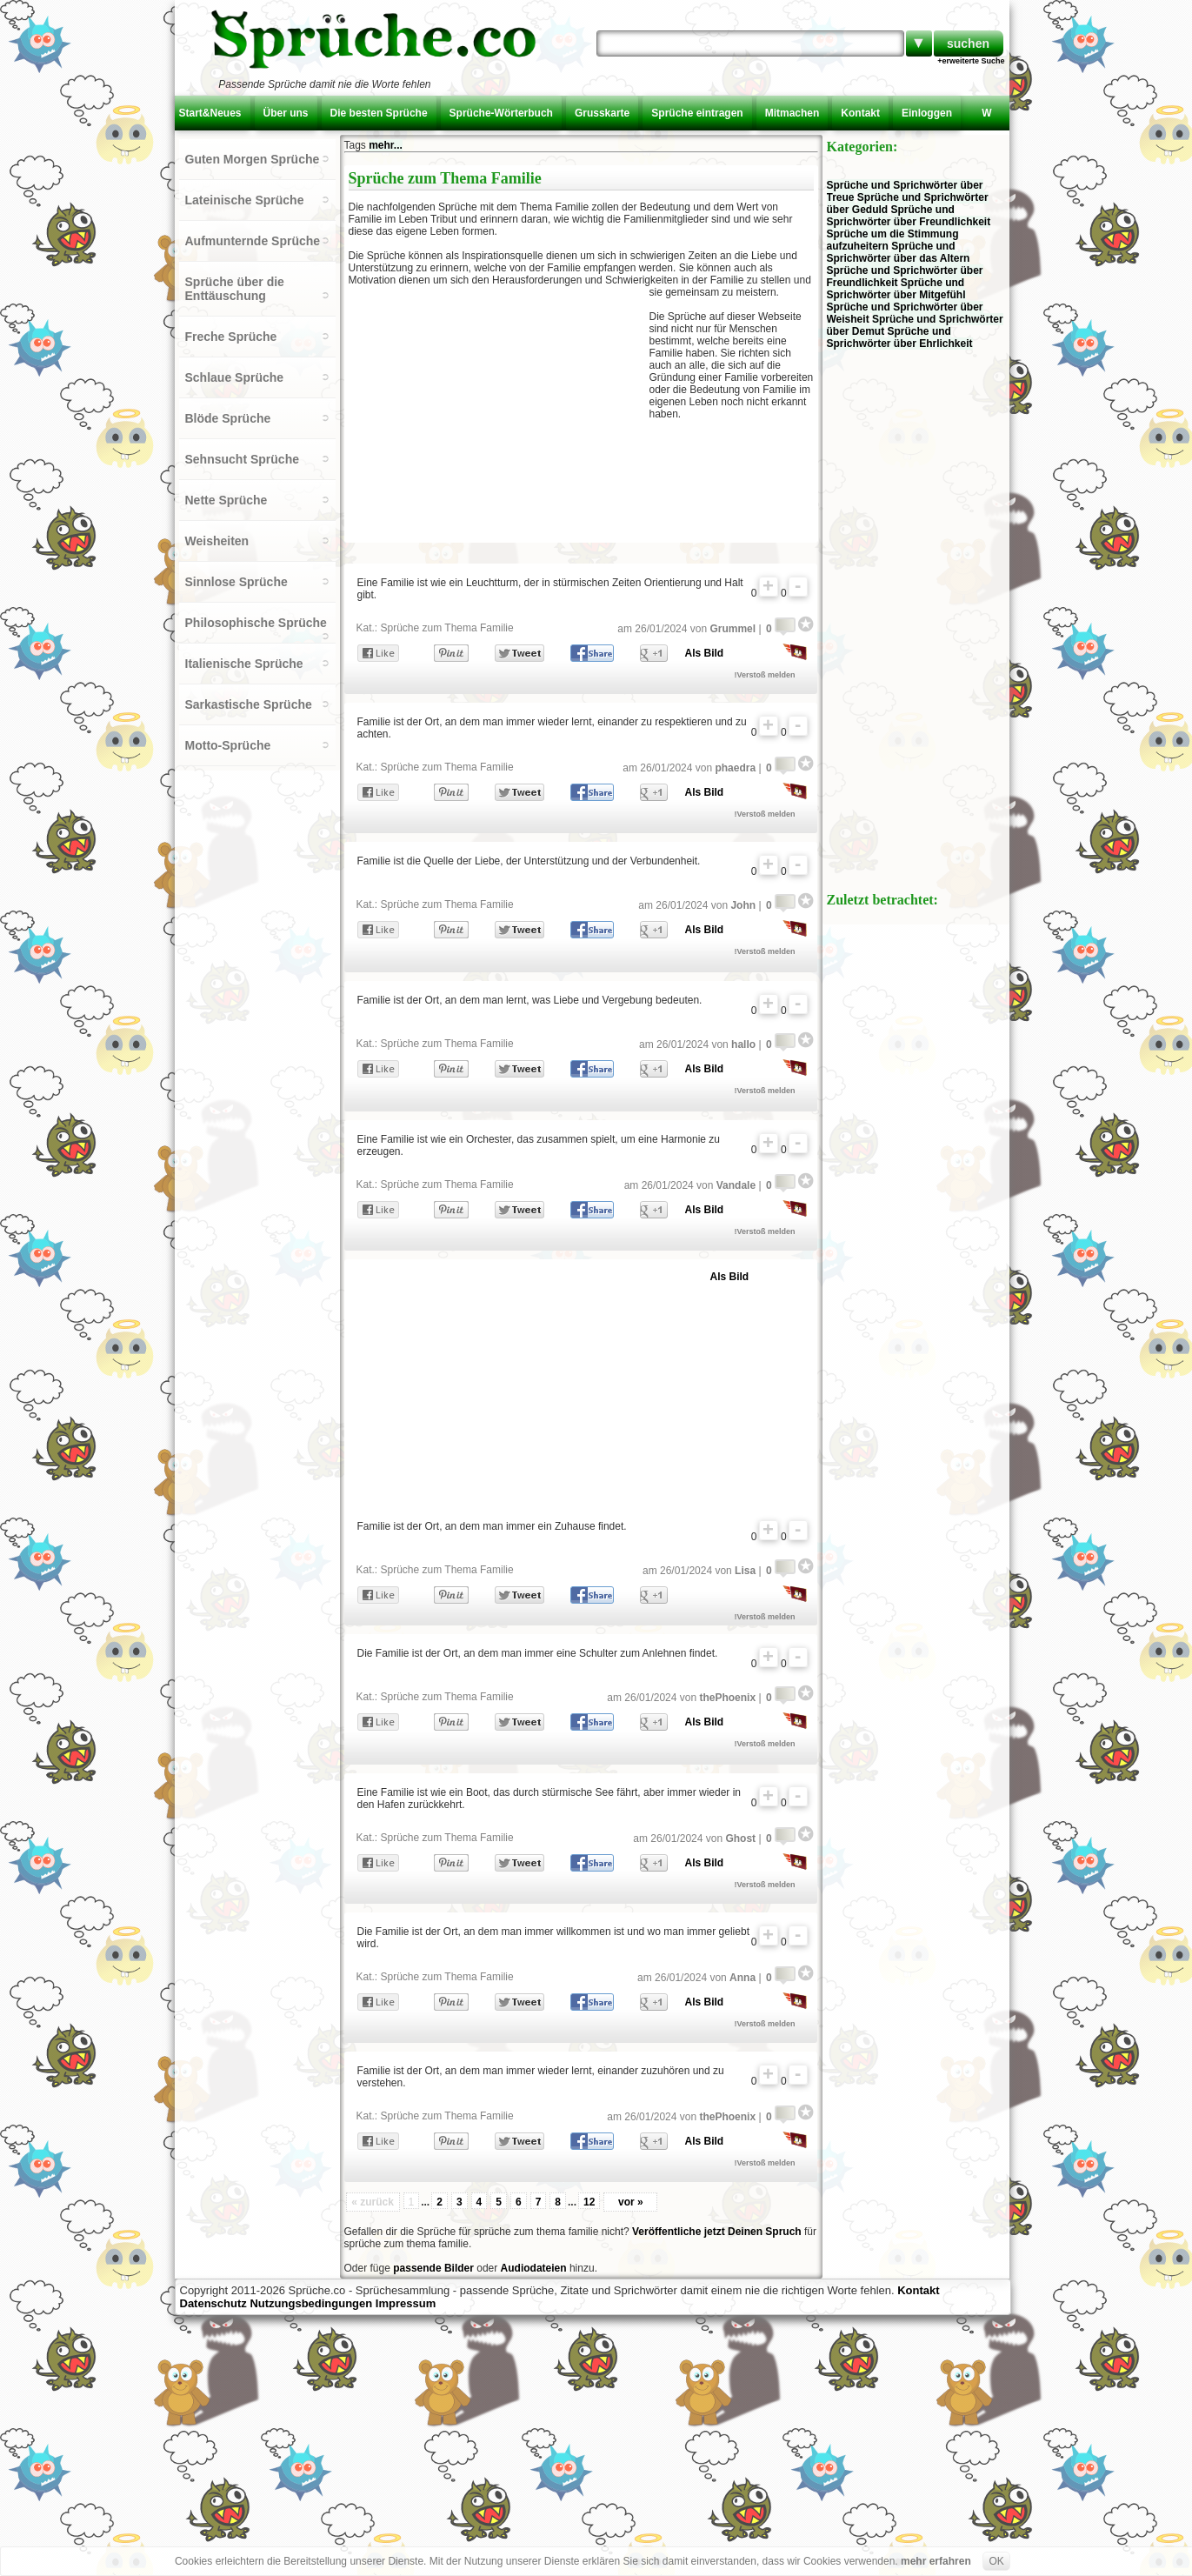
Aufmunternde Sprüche (253, 241)
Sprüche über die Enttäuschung (234, 289)
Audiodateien (534, 2268)
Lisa (745, 1571)
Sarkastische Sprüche (248, 704)
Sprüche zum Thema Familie (447, 628)
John (743, 905)
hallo (743, 1044)
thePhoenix (727, 1698)
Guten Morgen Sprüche (252, 159)
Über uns (286, 113)
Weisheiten (217, 541)
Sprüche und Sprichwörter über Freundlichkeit (909, 216)
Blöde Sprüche (228, 418)
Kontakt (860, 113)
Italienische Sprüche (244, 664)
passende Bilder (433, 2268)
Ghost (740, 1838)
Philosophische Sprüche (256, 623)
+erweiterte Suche (970, 61)
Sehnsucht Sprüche (242, 459)
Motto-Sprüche (228, 745)
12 (589, 2202)
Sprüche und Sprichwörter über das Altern (898, 252)
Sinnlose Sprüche (236, 582)
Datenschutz (213, 2303)
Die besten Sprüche (379, 113)
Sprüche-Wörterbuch (501, 113)
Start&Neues (210, 113)
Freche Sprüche (231, 337)
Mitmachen (792, 113)
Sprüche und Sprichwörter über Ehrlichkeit (900, 337)
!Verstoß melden (765, 675)
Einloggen (927, 113)
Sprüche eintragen (697, 113)
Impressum (406, 2303)
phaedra (735, 768)
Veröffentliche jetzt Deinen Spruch (717, 2232)
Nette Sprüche (226, 500)
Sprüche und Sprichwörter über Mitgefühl (896, 289)
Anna (742, 1978)
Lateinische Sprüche (244, 200)
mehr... (386, 145)
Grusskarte (602, 113)
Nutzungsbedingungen (311, 2303)
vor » (630, 2202)
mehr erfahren (936, 2561)
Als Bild (704, 653)
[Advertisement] (499, 412)
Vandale (736, 1185)
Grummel (732, 629)
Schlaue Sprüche (234, 377)
